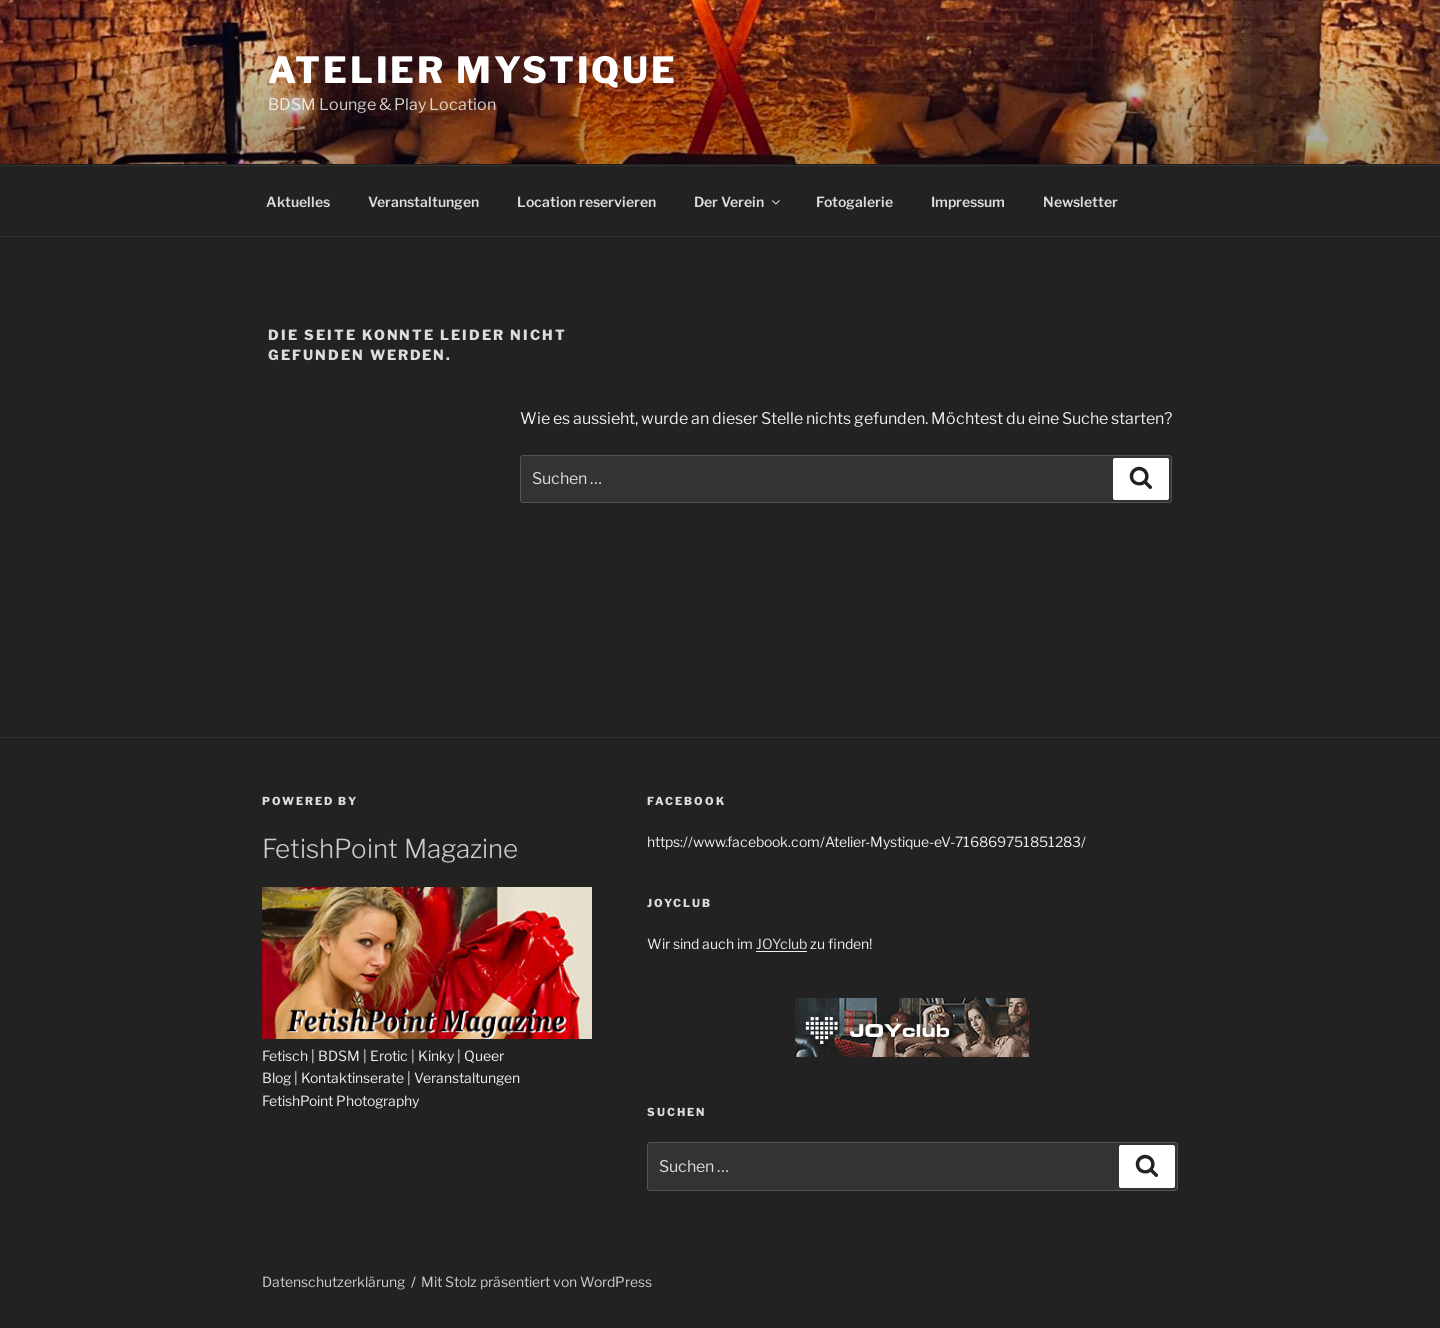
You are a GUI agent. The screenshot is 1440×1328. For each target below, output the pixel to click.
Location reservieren (586, 201)
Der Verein (738, 201)
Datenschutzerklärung (333, 1281)
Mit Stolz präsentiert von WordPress (536, 1281)
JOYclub (781, 943)
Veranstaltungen (423, 201)
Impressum (968, 201)
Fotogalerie (854, 201)
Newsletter (1080, 201)
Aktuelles (298, 201)
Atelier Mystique (473, 70)
